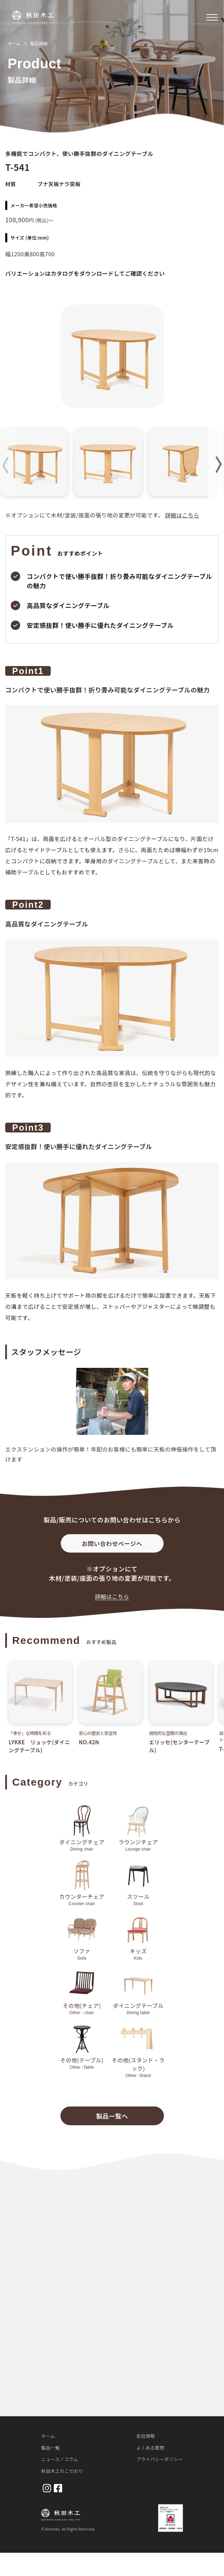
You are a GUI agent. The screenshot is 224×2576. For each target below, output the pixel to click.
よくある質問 (150, 2447)
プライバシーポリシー (159, 2459)
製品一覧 (50, 2447)
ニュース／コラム (59, 2459)
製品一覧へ (112, 2120)
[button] (216, 465)
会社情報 (145, 2436)
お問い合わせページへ (112, 1547)
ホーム (14, 43)
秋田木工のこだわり (62, 2471)
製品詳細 (39, 43)
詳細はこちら (182, 515)
